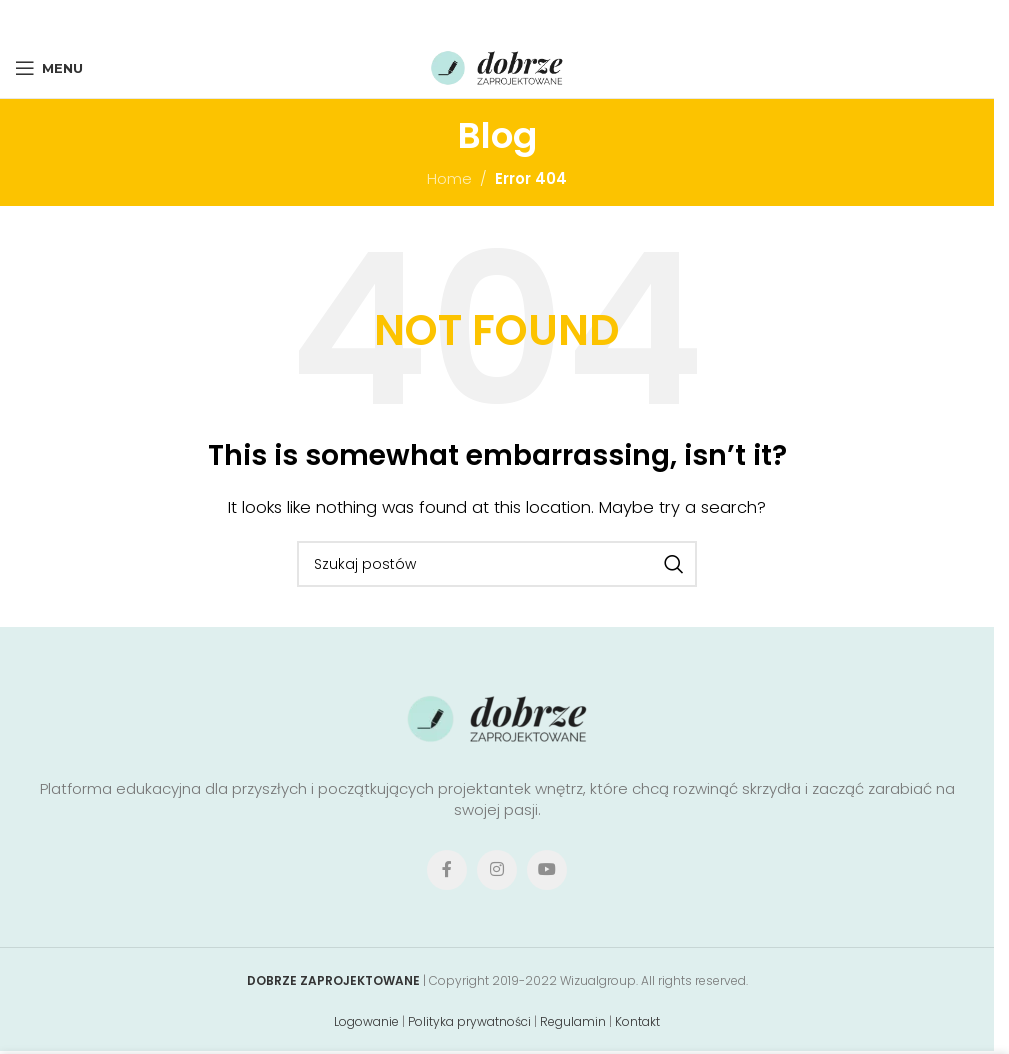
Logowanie (366, 1021)
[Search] (497, 564)
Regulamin (573, 1021)
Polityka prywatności (469, 1021)
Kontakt (637, 1021)
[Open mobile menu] (49, 68)
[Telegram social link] (551, 18)
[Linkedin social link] (523, 18)
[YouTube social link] (547, 870)
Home (449, 178)
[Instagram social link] (497, 870)
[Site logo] (497, 66)
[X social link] (465, 18)
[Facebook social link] (439, 18)
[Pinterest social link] (495, 18)
